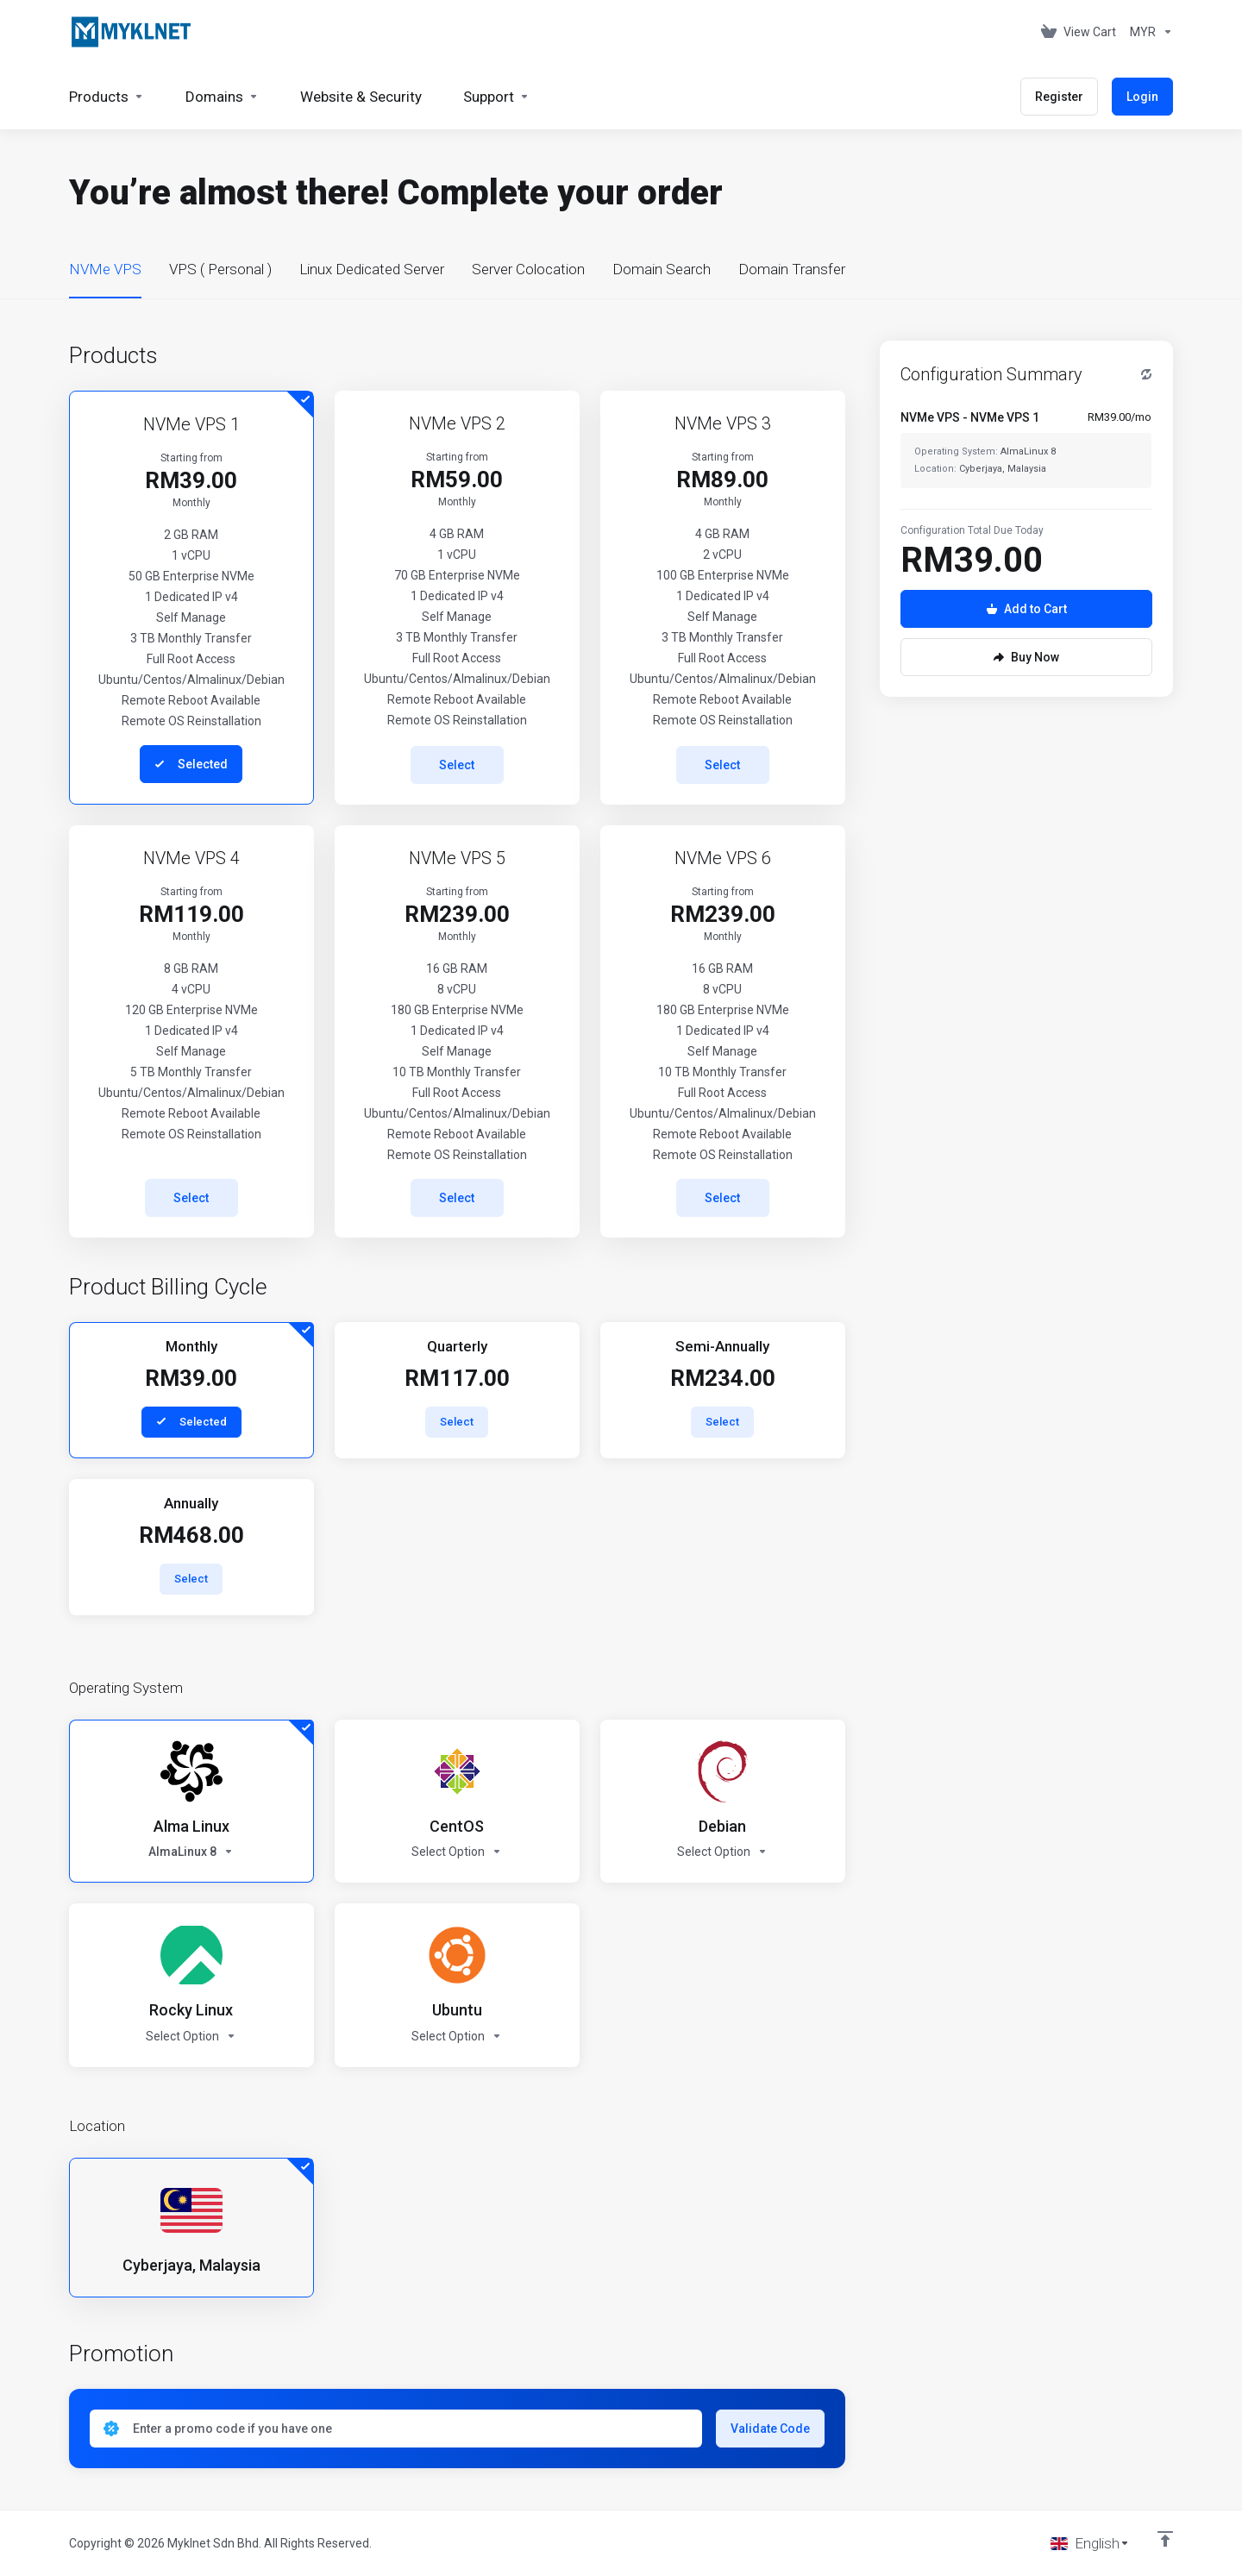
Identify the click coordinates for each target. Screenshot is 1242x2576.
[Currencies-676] (1148, 31)
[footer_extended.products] (106, 96)
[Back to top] (1165, 2539)
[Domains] (222, 96)
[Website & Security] (360, 96)
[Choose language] (1090, 2543)
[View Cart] (1078, 31)
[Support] (496, 96)
